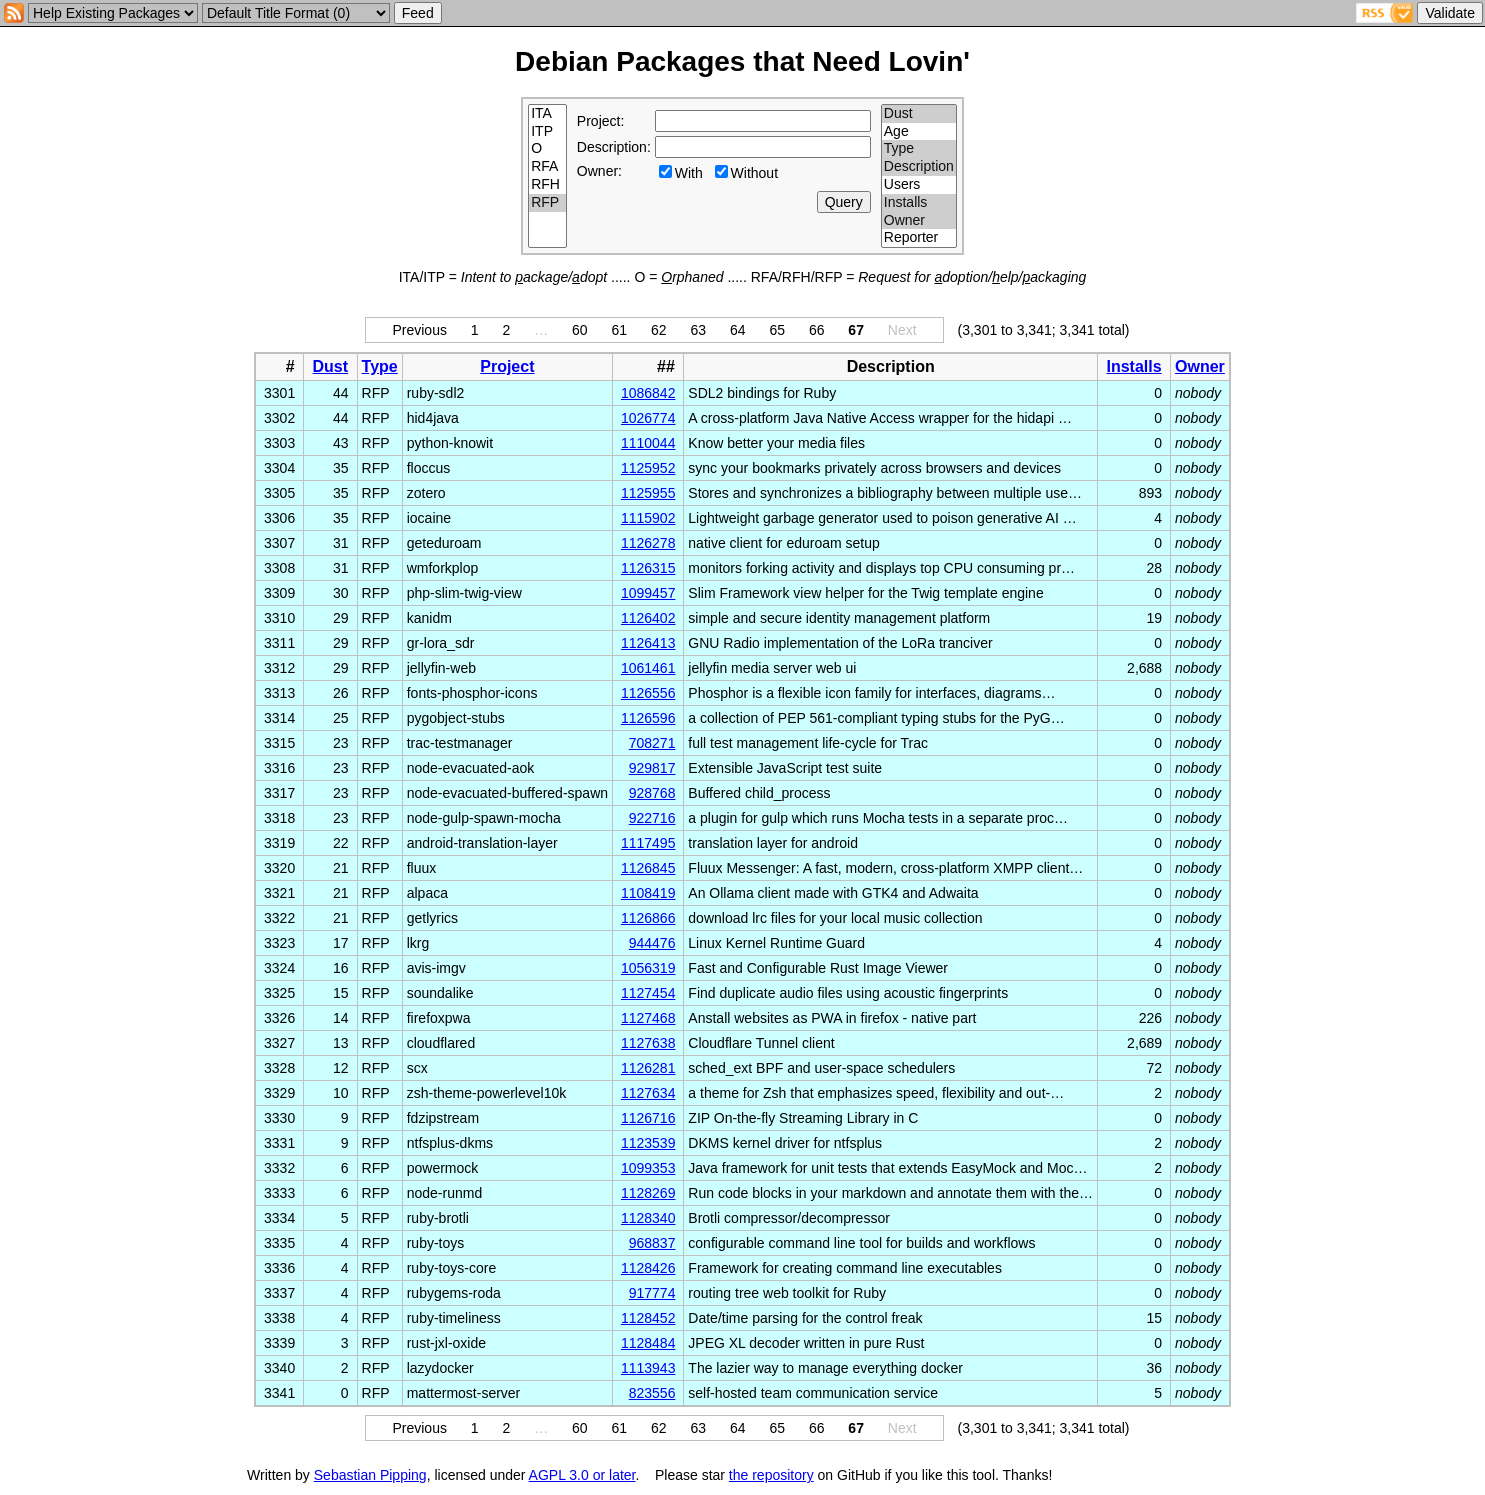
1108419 (648, 893)
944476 (652, 943)
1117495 (648, 843)
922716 (652, 818)
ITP (547, 132)
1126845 (648, 868)
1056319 (648, 968)
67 (856, 330)
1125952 (648, 468)
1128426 (648, 1268)
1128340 (648, 1218)
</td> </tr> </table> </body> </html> (1153, 1475)
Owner (919, 221)
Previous (419, 330)
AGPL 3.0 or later (582, 1475)
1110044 (648, 443)
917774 (652, 1293)
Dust (919, 114)
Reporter (919, 238)
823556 (652, 1393)
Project (507, 366)
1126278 (648, 543)
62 (659, 330)
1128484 (648, 1343)
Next (902, 330)
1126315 (648, 568)
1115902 (648, 518)
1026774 (648, 418)
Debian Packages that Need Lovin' (742, 61)
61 (620, 330)
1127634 (648, 1093)
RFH (547, 185)
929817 (652, 768)
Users (919, 185)
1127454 (648, 993)
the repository (771, 1475)
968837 (652, 1243)
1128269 (648, 1193)
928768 (652, 793)
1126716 (648, 1118)
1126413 (648, 643)
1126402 (648, 618)
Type (919, 149)
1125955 (648, 493)
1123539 (648, 1143)
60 (580, 330)
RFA (547, 167)
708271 (652, 743)
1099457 (648, 593)
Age (919, 132)
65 (777, 330)
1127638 (648, 1043)
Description (919, 167)
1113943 (648, 1368)
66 (817, 330)
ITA (547, 114)
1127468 (648, 1018)
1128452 (648, 1318)
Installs (919, 203)
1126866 (648, 918)
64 (738, 330)
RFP (547, 203)
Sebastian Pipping (370, 1475)
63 (698, 330)
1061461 (648, 668)
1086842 (648, 393)
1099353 (648, 1168)
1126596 (648, 718)
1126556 (648, 693)
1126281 (648, 1068)
